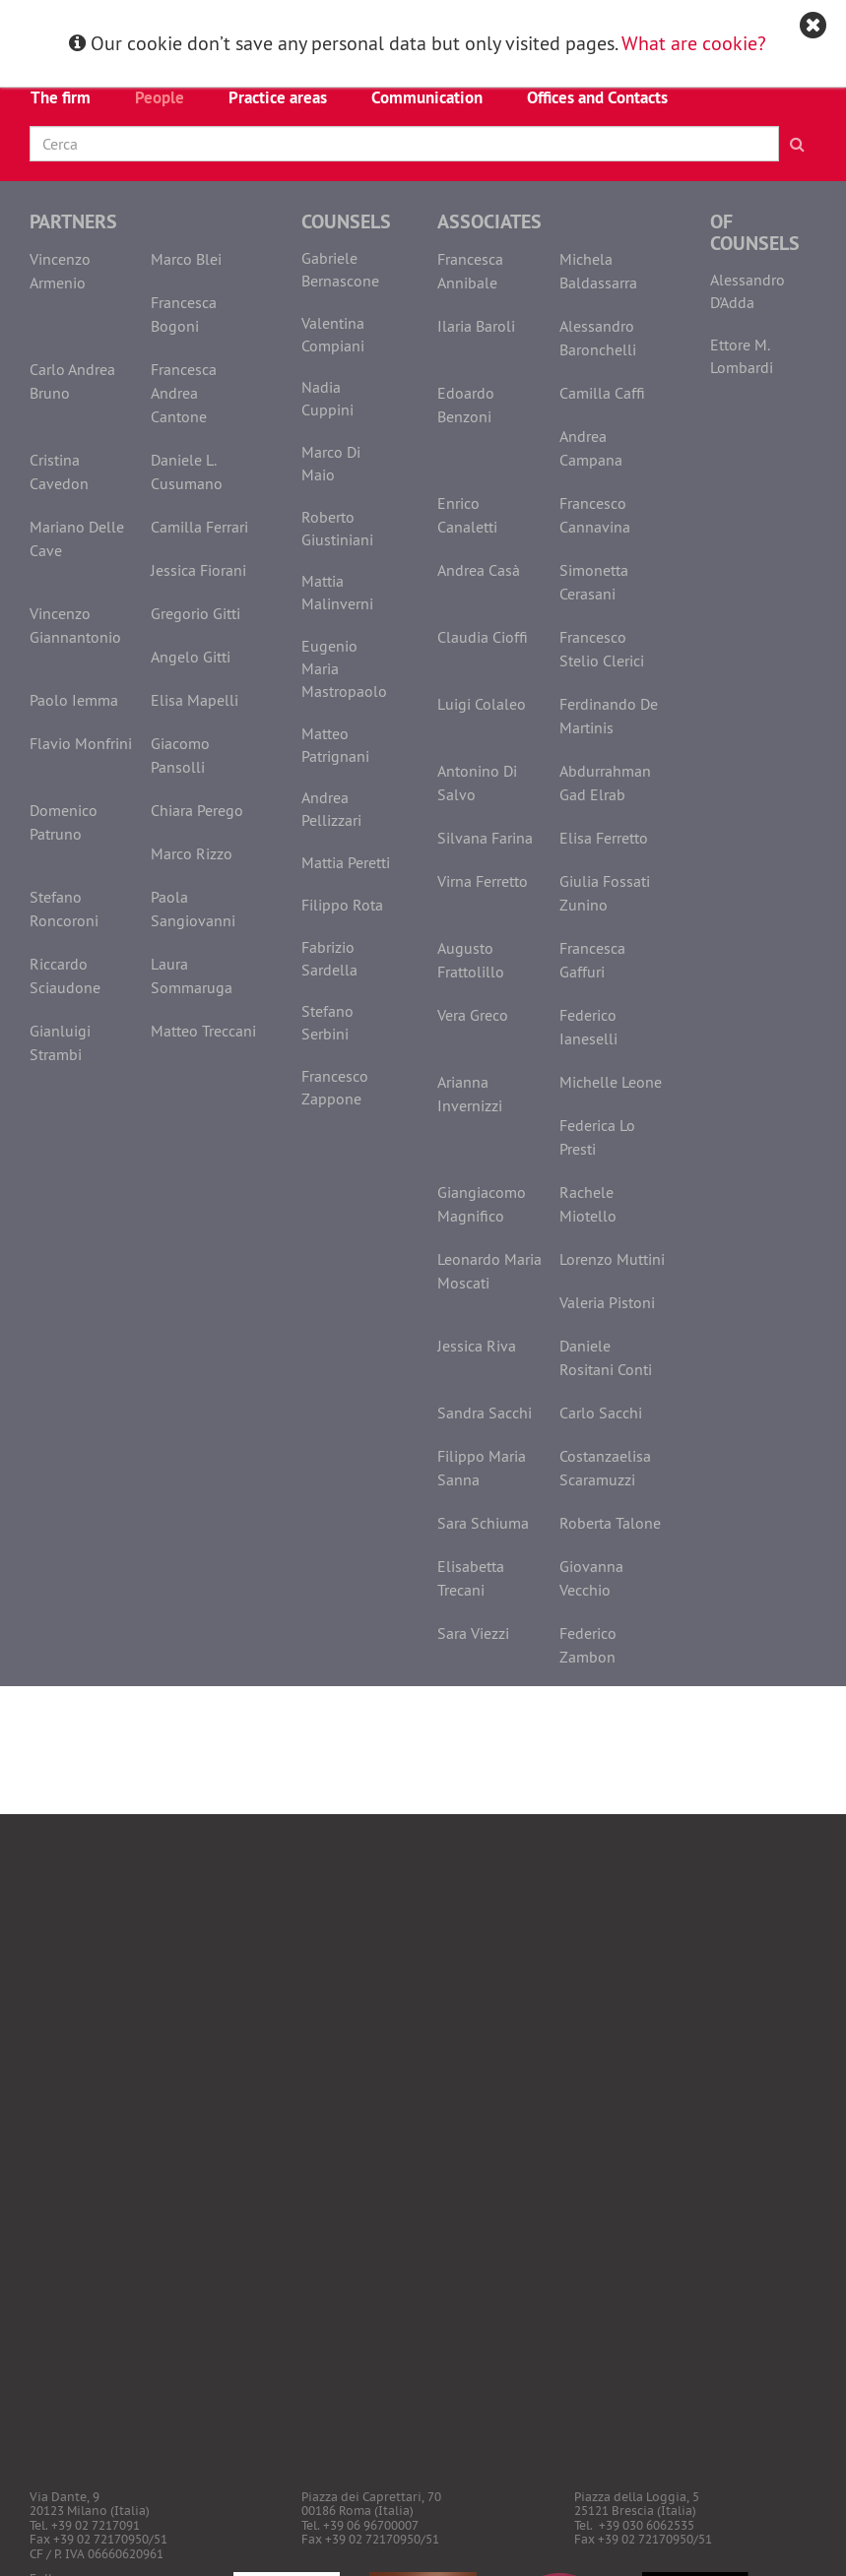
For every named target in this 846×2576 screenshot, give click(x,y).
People (159, 97)
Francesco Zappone (334, 1087)
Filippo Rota (342, 904)
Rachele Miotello (588, 1203)
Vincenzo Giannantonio (75, 625)
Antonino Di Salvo (477, 782)
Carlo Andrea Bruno (72, 381)
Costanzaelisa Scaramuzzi (605, 1467)
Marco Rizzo (191, 853)
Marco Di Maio (330, 463)
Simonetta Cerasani (593, 581)
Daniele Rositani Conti (605, 1357)
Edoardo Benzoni (465, 404)
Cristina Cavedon (59, 471)
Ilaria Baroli (476, 326)
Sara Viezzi (473, 1633)
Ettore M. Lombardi (741, 356)
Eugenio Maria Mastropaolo (344, 668)
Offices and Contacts (597, 97)
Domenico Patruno (64, 822)
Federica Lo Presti (597, 1137)
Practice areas (277, 97)
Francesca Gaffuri (592, 959)
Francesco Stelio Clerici (601, 648)
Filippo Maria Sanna (481, 1467)
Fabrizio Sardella (329, 958)
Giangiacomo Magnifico (481, 1203)
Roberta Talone (610, 1523)
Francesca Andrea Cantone (184, 392)
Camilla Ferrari (199, 526)
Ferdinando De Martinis (608, 715)
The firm (61, 97)
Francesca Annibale (470, 270)
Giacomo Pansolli (180, 755)
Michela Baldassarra (598, 270)
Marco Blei (186, 259)
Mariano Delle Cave (77, 538)
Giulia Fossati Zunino (604, 892)
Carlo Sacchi (600, 1412)
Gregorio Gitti (195, 613)
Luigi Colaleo (481, 704)
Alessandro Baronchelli (597, 337)
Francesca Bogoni (184, 314)
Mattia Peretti (345, 862)
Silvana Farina (485, 838)
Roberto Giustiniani (337, 528)
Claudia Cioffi (482, 637)
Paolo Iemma (74, 700)
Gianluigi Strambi (60, 1042)
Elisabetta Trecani (470, 1578)
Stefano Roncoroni (64, 908)
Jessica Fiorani (198, 570)
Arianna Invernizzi (469, 1093)
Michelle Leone (610, 1082)
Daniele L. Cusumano (187, 471)
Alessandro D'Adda (747, 291)
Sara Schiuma (483, 1523)
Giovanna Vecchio (591, 1578)
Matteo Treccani (203, 1030)
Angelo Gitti (190, 656)
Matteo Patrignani (335, 744)
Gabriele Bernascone (340, 269)
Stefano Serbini (327, 1022)
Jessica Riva (476, 1345)
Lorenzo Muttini (612, 1259)
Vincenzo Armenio (60, 270)
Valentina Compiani (332, 334)
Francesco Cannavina (594, 514)
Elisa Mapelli (194, 700)
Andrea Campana (590, 448)
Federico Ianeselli (588, 1026)
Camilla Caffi (602, 393)
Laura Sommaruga (191, 975)
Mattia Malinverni (337, 592)
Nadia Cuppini (327, 398)
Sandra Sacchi (484, 1412)
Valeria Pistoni (607, 1302)
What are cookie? (693, 43)
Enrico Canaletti (467, 514)
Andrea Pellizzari (331, 808)
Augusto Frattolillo (470, 959)
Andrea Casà (478, 570)
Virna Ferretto (482, 881)
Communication (427, 97)
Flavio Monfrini (81, 743)
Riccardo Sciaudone (65, 975)
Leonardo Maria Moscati (489, 1270)
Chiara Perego (197, 810)
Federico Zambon (588, 1644)
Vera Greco (472, 1015)
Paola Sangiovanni (193, 908)
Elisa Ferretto (603, 838)
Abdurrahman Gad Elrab (605, 782)
